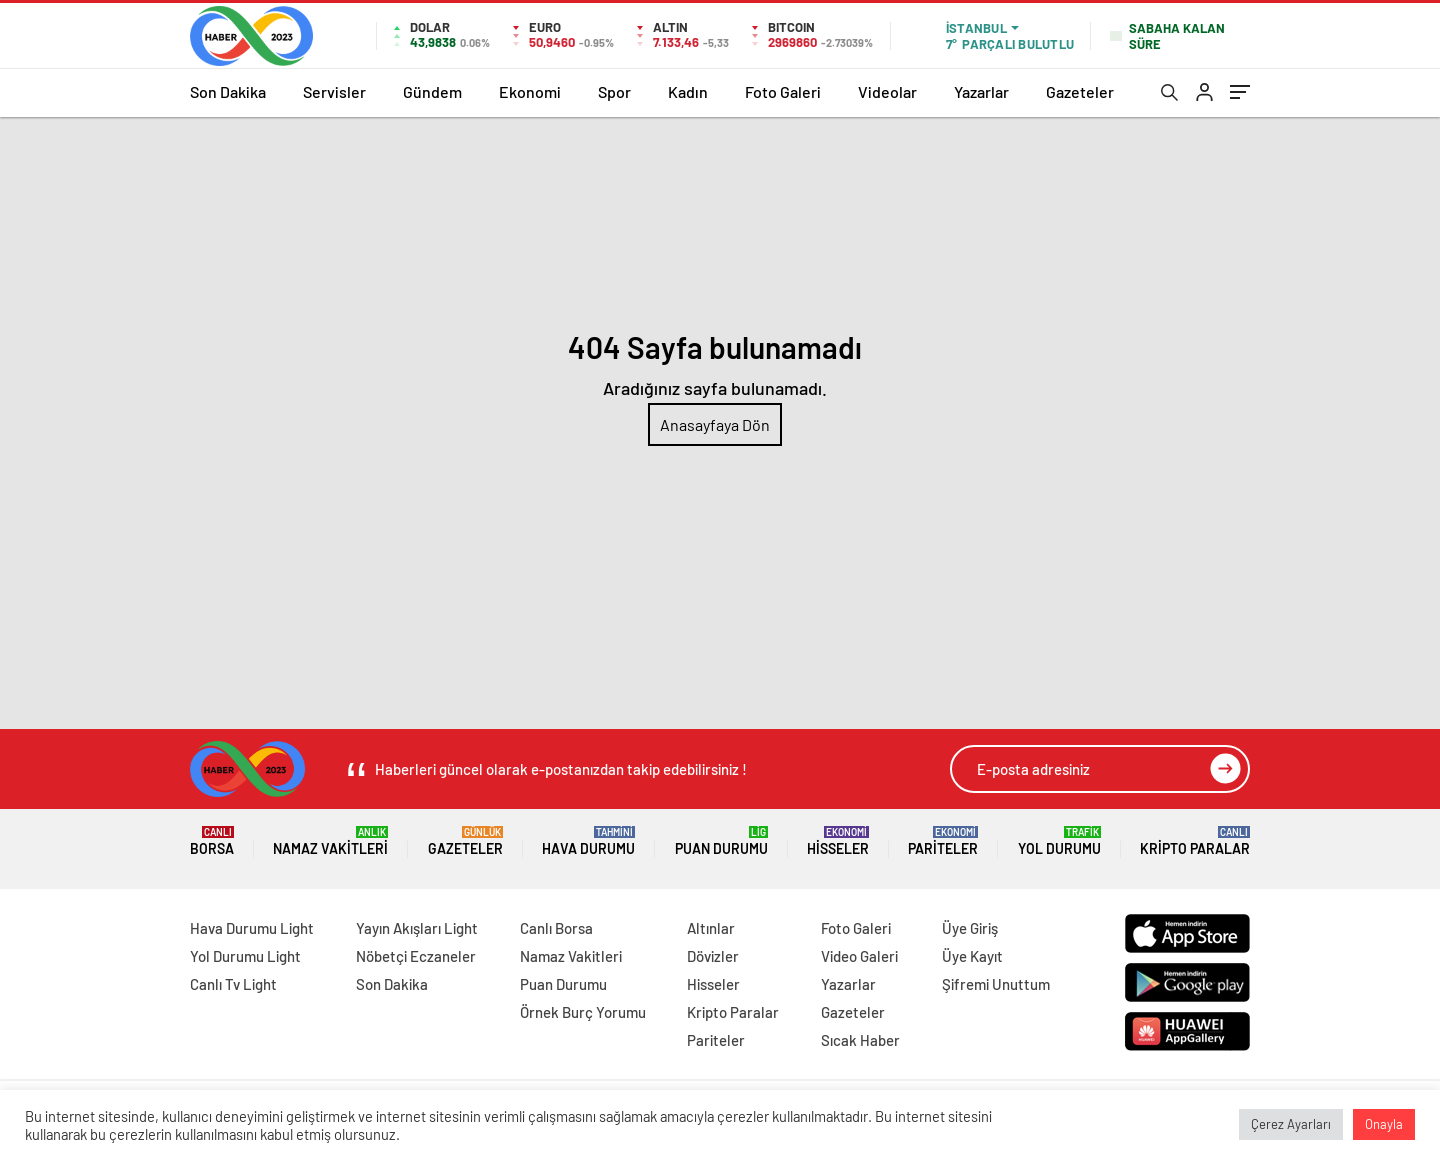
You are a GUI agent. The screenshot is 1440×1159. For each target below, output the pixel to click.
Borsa (212, 841)
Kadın (688, 91)
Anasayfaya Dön (715, 424)
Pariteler (943, 841)
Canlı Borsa (556, 928)
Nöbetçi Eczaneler (416, 956)
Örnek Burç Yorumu (583, 1012)
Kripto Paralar (1195, 841)
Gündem (432, 91)
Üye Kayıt (972, 956)
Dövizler (713, 956)
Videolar (887, 91)
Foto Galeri (783, 91)
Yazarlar (981, 91)
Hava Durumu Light (252, 928)
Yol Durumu (1059, 841)
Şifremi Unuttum (996, 984)
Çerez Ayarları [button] (1291, 1124)
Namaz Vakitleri (330, 841)
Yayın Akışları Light (417, 928)
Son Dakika (228, 91)
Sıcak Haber (860, 1040)
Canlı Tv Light (233, 984)
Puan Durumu (721, 841)
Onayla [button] (1384, 1124)
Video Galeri (859, 956)
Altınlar (711, 928)
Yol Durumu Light (245, 956)
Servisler (334, 91)
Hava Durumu (588, 841)
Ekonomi (530, 91)
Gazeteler (1080, 91)
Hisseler (838, 841)
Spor (614, 91)
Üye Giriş (970, 928)
